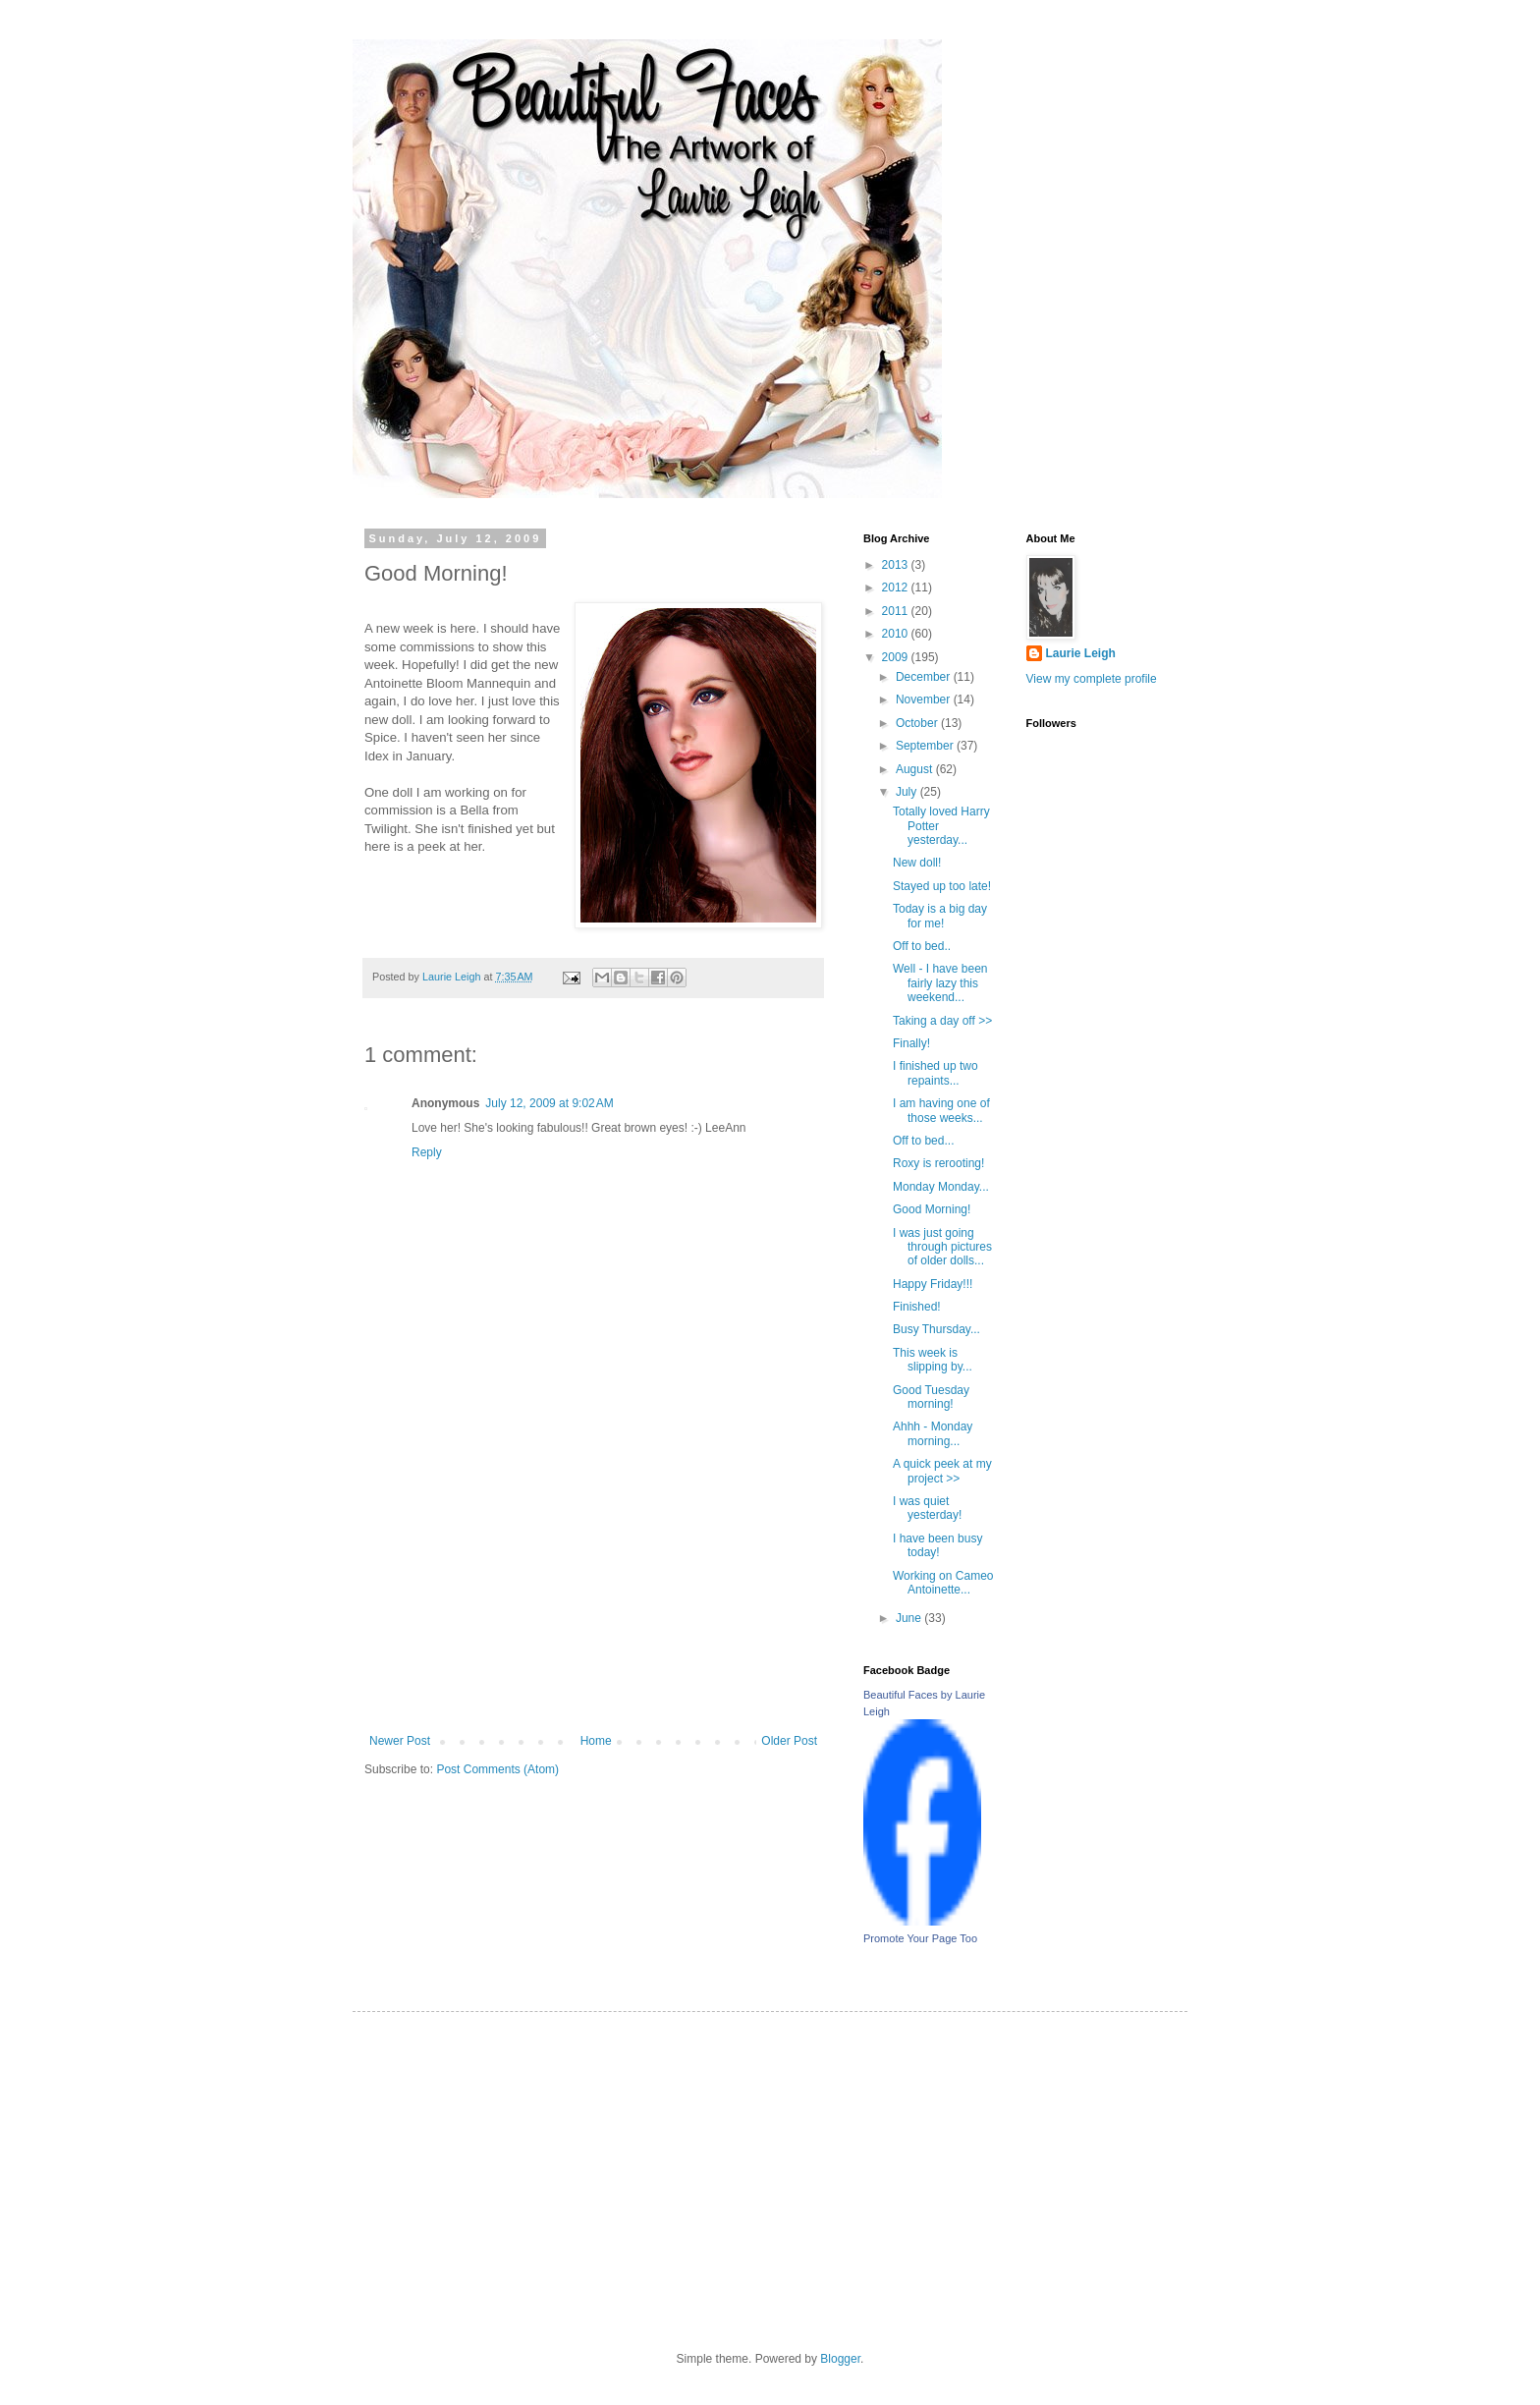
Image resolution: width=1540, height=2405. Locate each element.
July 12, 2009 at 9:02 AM (549, 1103)
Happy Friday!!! (932, 1284)
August (916, 769)
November (925, 699)
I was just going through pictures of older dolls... (942, 1247)
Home (596, 1741)
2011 (896, 611)
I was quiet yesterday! (927, 1508)
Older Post (789, 1741)
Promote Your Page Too (920, 1938)
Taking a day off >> (942, 1021)
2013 (896, 565)
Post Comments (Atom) (497, 1769)
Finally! (911, 1043)
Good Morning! (931, 1209)
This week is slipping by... (932, 1359)
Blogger (840, 2359)
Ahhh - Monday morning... (932, 1433)
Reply (427, 1152)
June (910, 1618)
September (926, 746)
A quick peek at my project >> (942, 1470)
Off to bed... (923, 1140)
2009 (896, 657)
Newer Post (399, 1741)
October (918, 723)
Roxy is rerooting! (938, 1163)
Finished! (917, 1307)
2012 (896, 587)
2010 (896, 634)
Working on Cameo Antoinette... (943, 1582)
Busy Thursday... (936, 1329)
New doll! (917, 862)
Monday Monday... (941, 1187)
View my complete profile (1091, 679)
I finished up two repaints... (935, 1073)
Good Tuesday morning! (931, 1397)
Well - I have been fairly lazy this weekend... (940, 983)
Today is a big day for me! (940, 915)
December (925, 677)
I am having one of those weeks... (941, 1110)
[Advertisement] (593, 1586)
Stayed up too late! (942, 886)
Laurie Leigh (1081, 653)
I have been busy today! (937, 1545)
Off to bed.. (922, 946)
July (908, 792)
